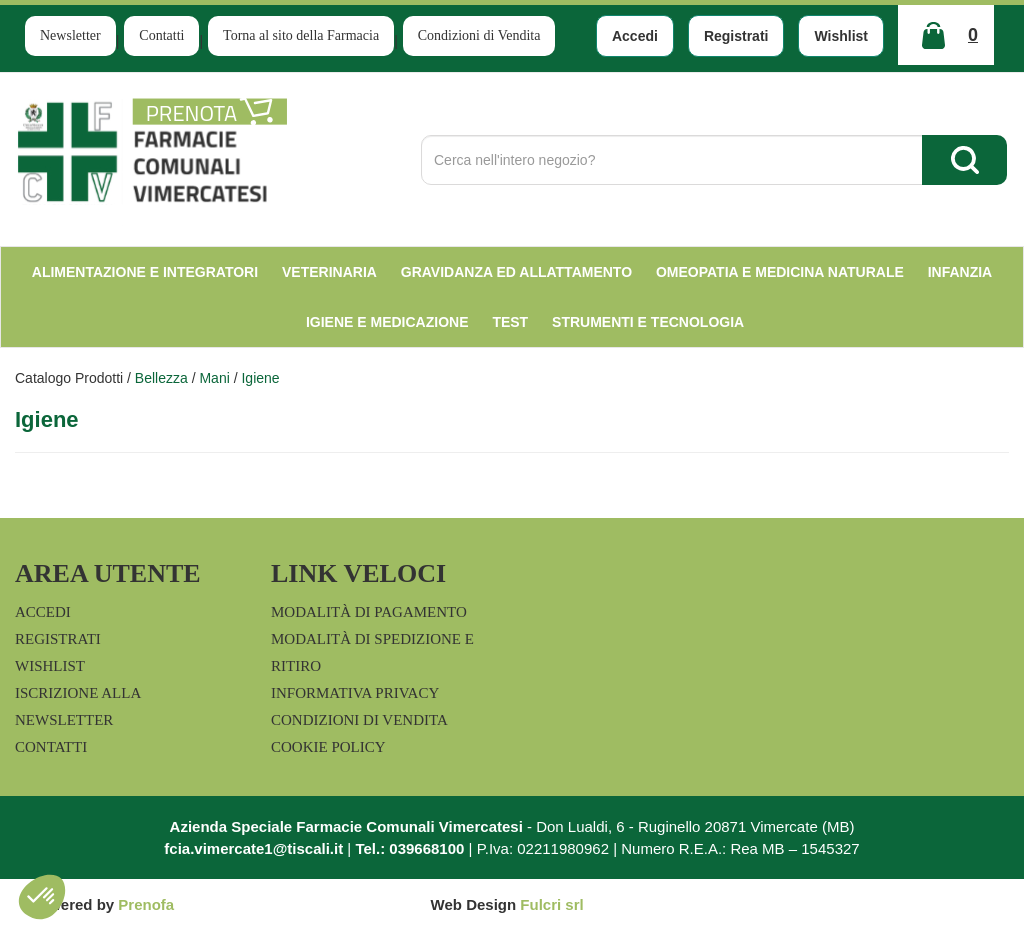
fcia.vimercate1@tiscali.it (253, 848)
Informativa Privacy (355, 693)
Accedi (635, 36)
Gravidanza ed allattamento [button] (516, 272)
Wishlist (841, 36)
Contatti (161, 35)
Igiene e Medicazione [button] (387, 322)
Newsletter (70, 35)
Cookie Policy (328, 747)
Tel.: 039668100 (409, 848)
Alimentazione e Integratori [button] (145, 272)
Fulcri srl (551, 904)
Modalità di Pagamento (369, 612)
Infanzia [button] (960, 272)
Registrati (736, 36)
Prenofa (146, 904)
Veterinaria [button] (329, 272)
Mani (214, 378)
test (510, 322)
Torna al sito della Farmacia (301, 35)
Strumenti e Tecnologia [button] (648, 322)
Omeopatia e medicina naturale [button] (780, 272)
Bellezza (161, 378)
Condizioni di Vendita (479, 35)
